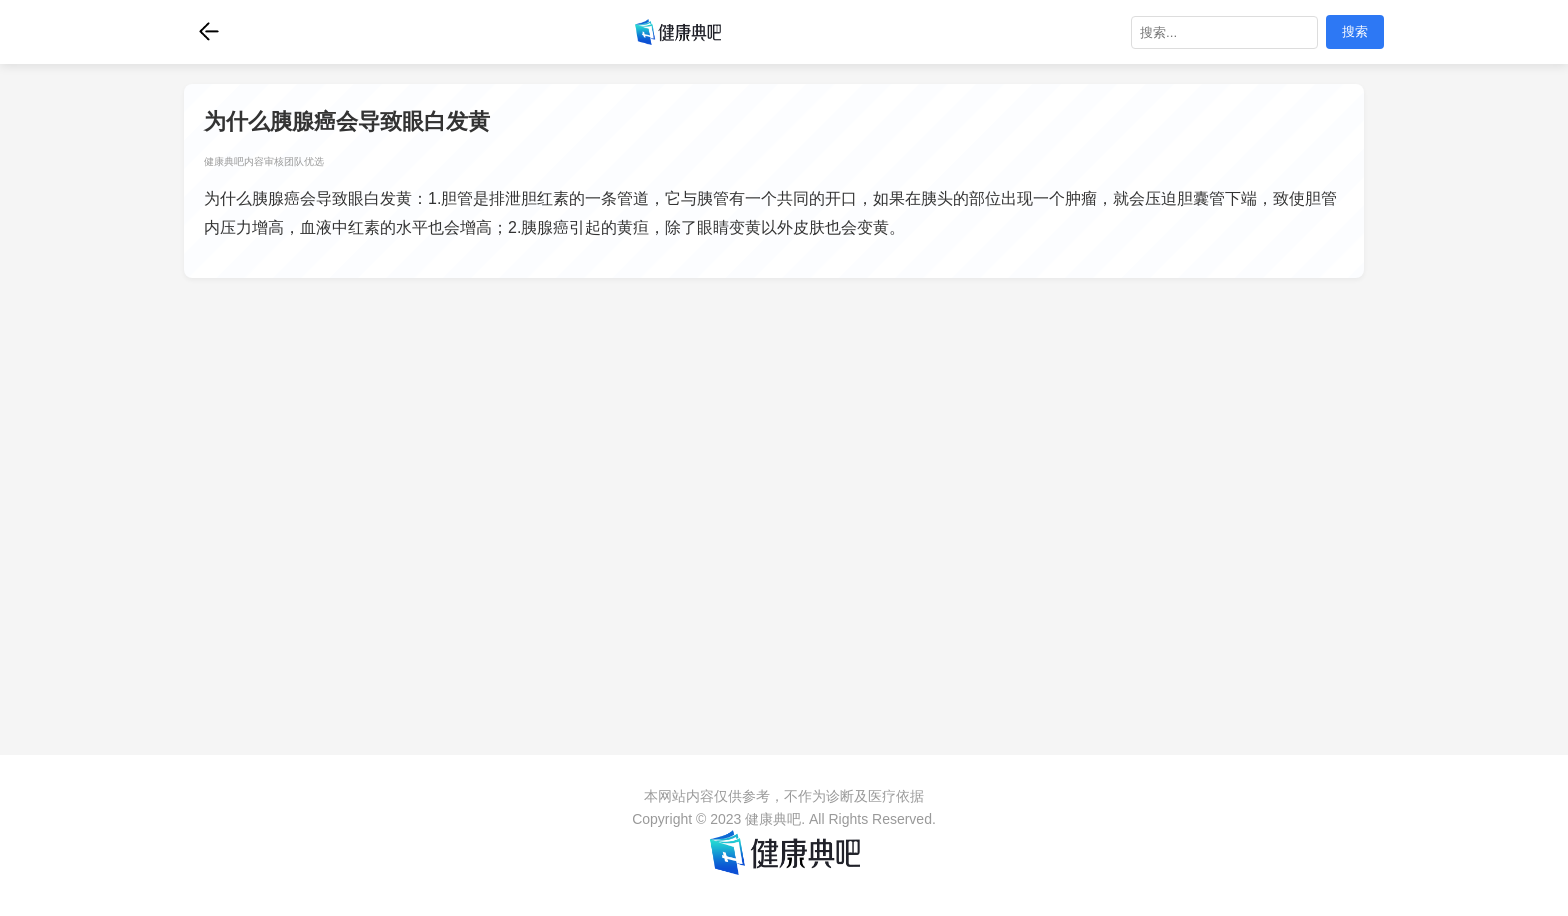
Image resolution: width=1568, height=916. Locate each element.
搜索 (1355, 31)
